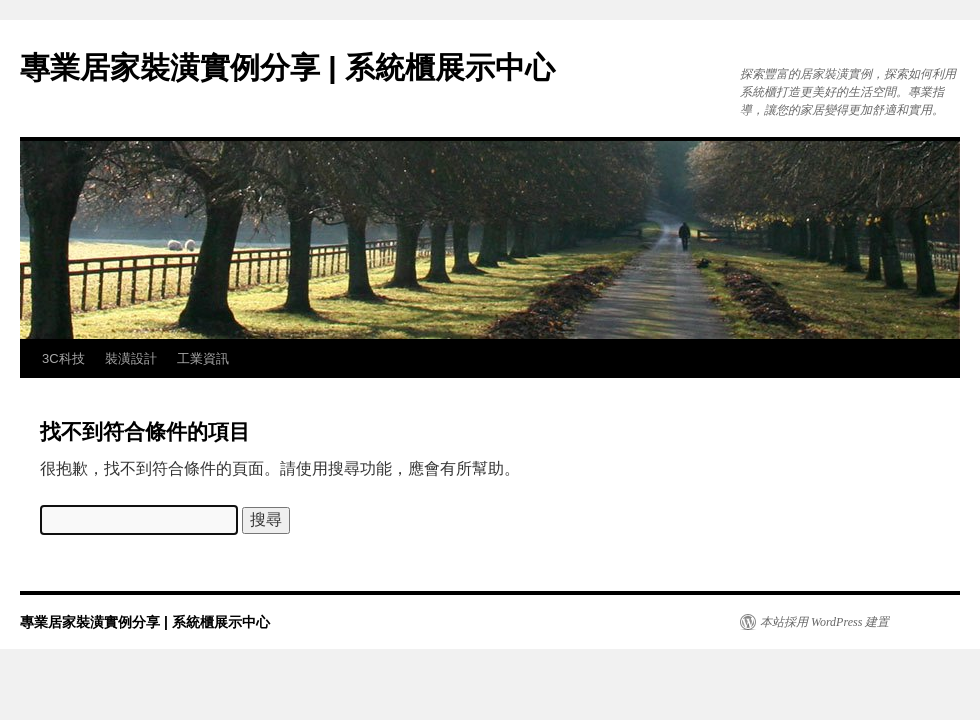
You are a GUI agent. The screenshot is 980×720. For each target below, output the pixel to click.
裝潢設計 (131, 358)
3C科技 (63, 358)
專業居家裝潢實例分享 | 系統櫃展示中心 (287, 67)
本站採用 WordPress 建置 (824, 622)
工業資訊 (203, 358)
